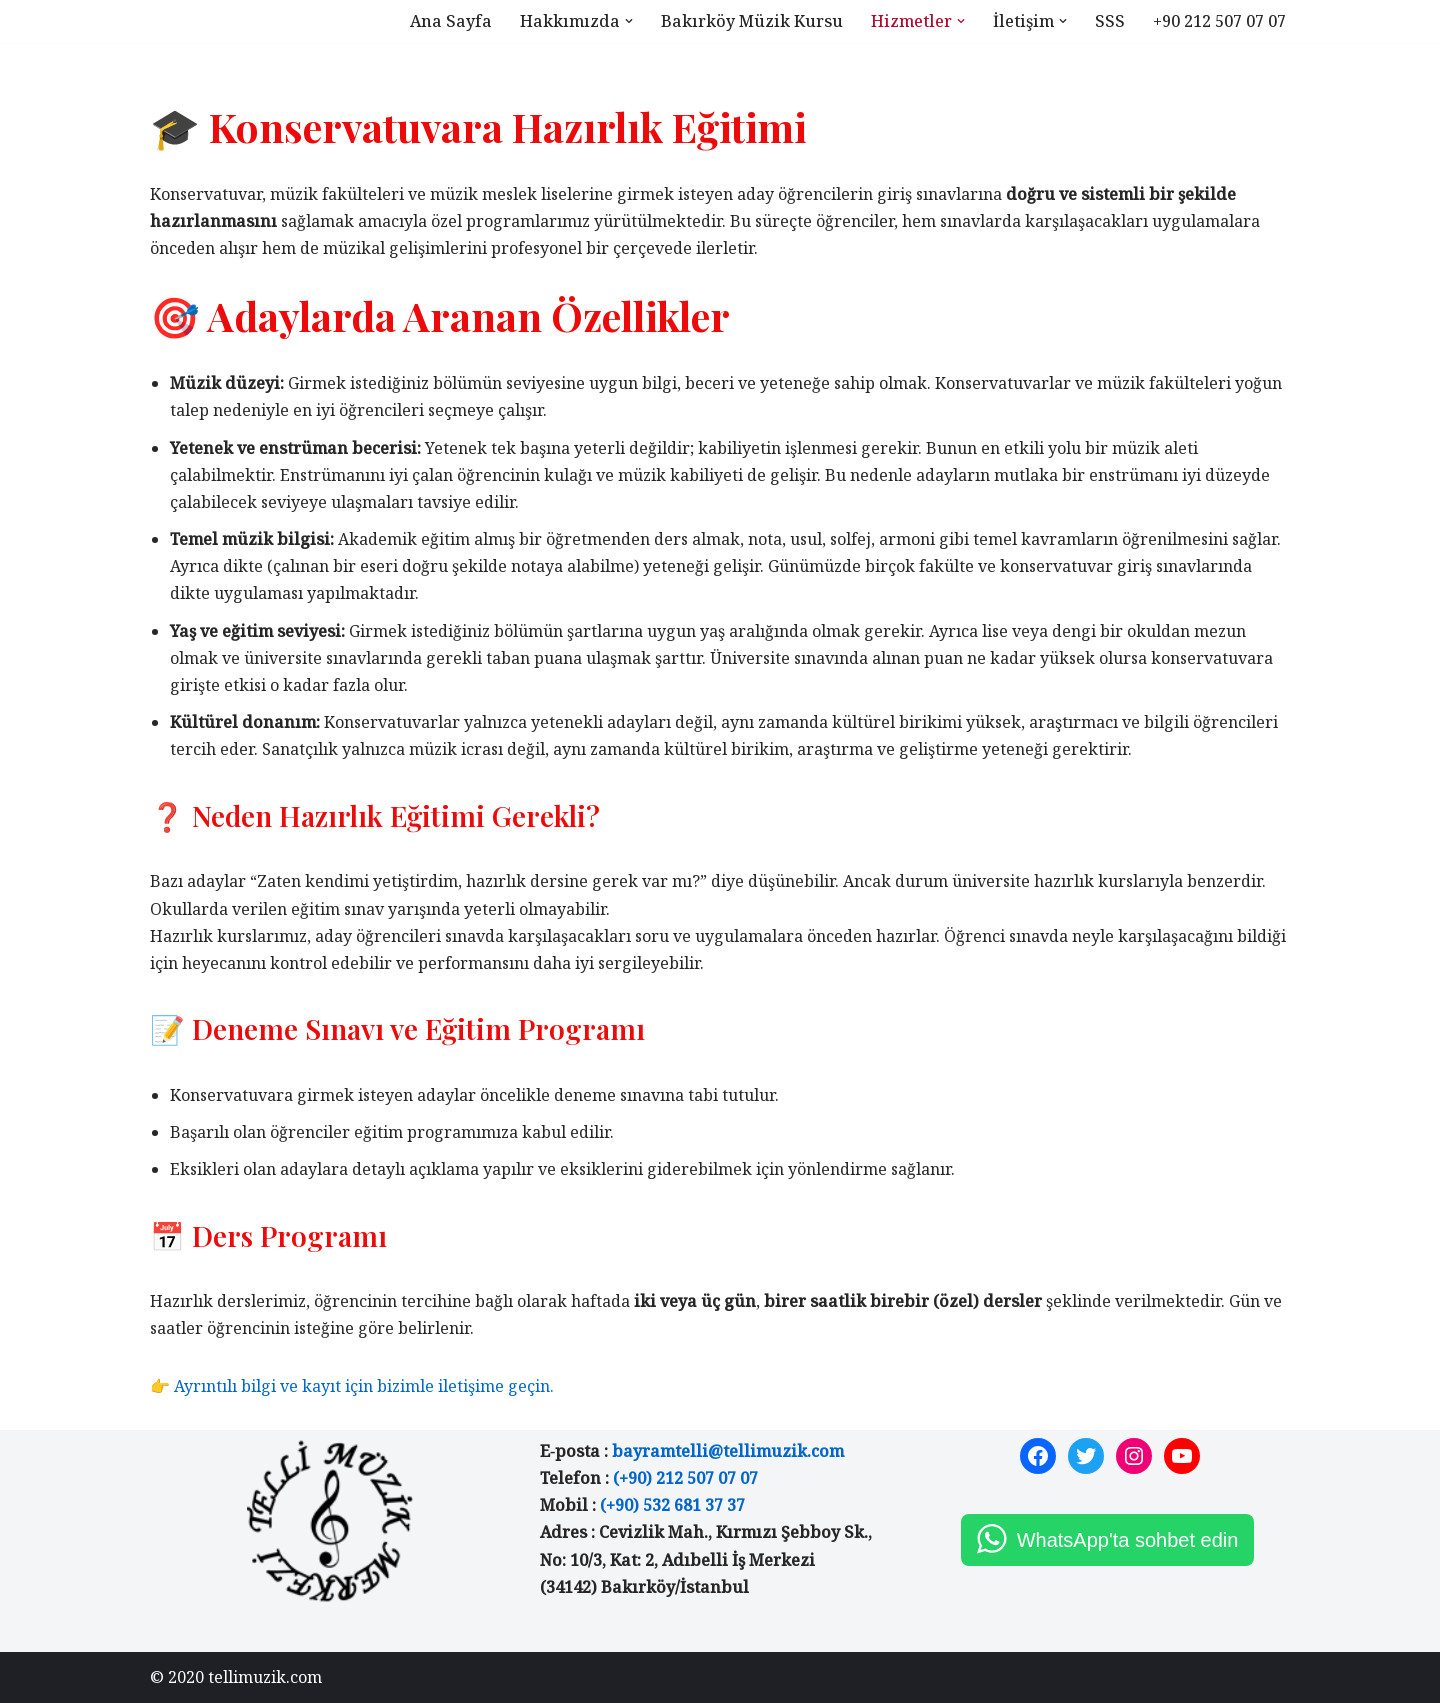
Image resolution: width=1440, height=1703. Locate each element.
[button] (629, 21)
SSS (1110, 21)
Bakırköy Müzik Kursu (752, 21)
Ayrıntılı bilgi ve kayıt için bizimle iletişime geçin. (364, 1386)
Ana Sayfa (451, 21)
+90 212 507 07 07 (1219, 21)
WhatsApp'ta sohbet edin (1128, 1540)
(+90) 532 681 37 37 (672, 1505)
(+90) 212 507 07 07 (685, 1478)
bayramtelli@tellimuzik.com (728, 1451)
